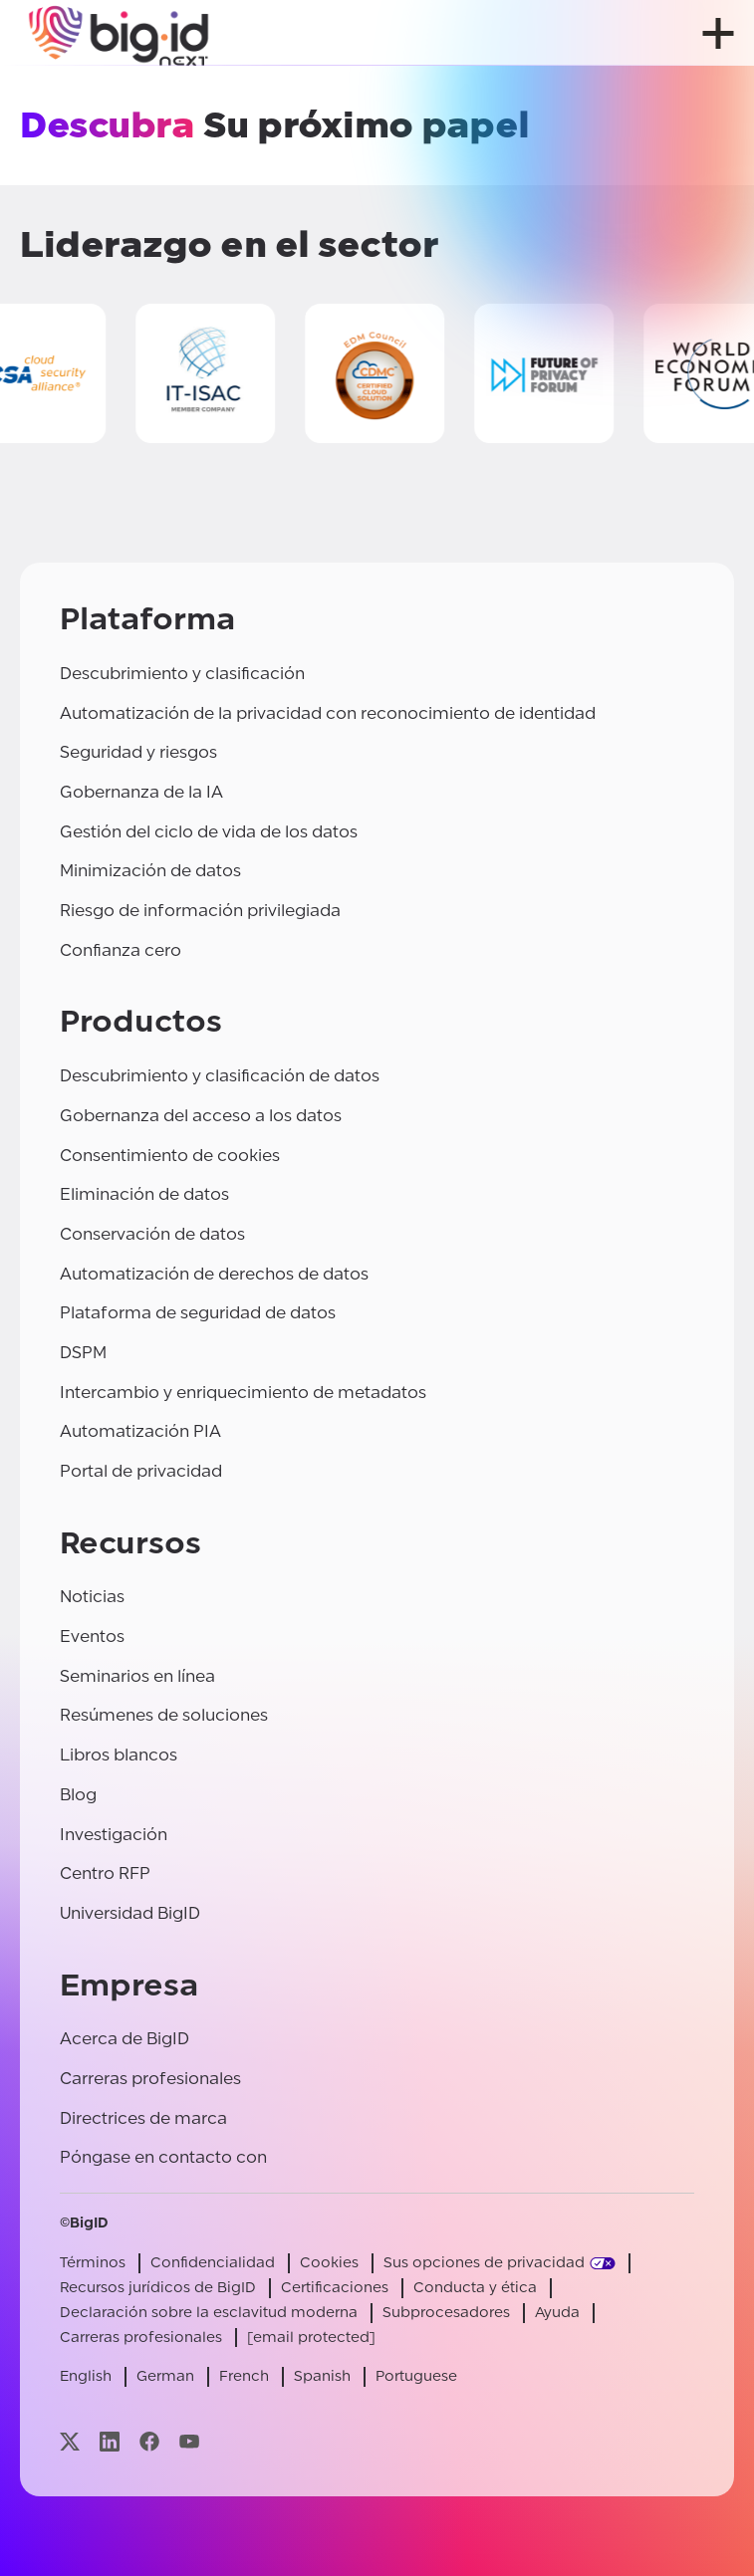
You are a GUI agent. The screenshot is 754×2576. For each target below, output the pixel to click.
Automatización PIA (140, 1431)
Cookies (329, 2262)
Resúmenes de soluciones (164, 1715)
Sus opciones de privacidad (484, 2262)
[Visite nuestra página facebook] (149, 2441)
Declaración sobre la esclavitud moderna (209, 2312)
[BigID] (119, 33)
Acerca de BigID (124, 2038)
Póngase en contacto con (163, 2157)
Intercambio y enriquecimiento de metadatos (243, 1392)
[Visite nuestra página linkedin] (110, 2441)
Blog (78, 1794)
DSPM (83, 1352)
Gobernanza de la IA (141, 792)
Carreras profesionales (150, 2078)
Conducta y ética (475, 2287)
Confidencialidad (212, 2262)
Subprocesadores (446, 2312)
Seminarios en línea (137, 1676)
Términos (93, 2262)
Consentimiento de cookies (170, 1155)
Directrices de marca (143, 2118)
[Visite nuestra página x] (70, 2441)
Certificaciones (334, 2287)
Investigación (113, 1834)
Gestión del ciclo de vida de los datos (209, 831)
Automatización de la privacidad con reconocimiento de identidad (328, 713)
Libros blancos (118, 1755)
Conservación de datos (152, 1234)
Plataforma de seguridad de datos (198, 1312)
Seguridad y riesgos (138, 752)
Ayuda (557, 2312)
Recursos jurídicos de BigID (158, 2287)
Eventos (92, 1636)
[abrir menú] (718, 33)
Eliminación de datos (144, 1194)
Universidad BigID (130, 1913)
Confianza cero (120, 950)
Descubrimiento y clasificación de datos (219, 1075)
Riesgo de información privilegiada (200, 910)
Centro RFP (105, 1873)
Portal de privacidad (141, 1471)
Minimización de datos (150, 870)
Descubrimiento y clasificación (182, 673)
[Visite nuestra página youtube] (189, 2441)
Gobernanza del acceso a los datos (201, 1115)
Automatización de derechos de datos (214, 1274)
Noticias (92, 1596)
